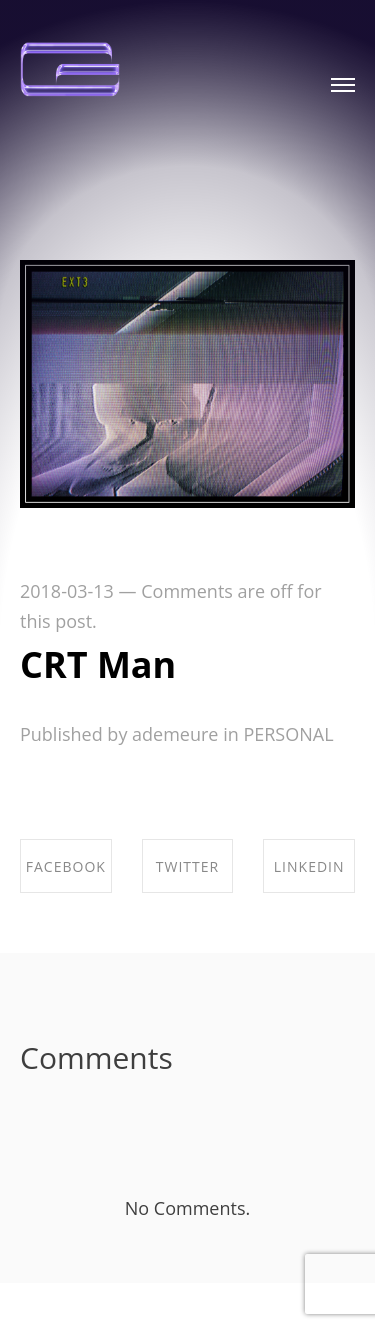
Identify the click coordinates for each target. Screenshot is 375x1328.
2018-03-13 (67, 591)
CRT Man (98, 664)
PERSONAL (288, 734)
